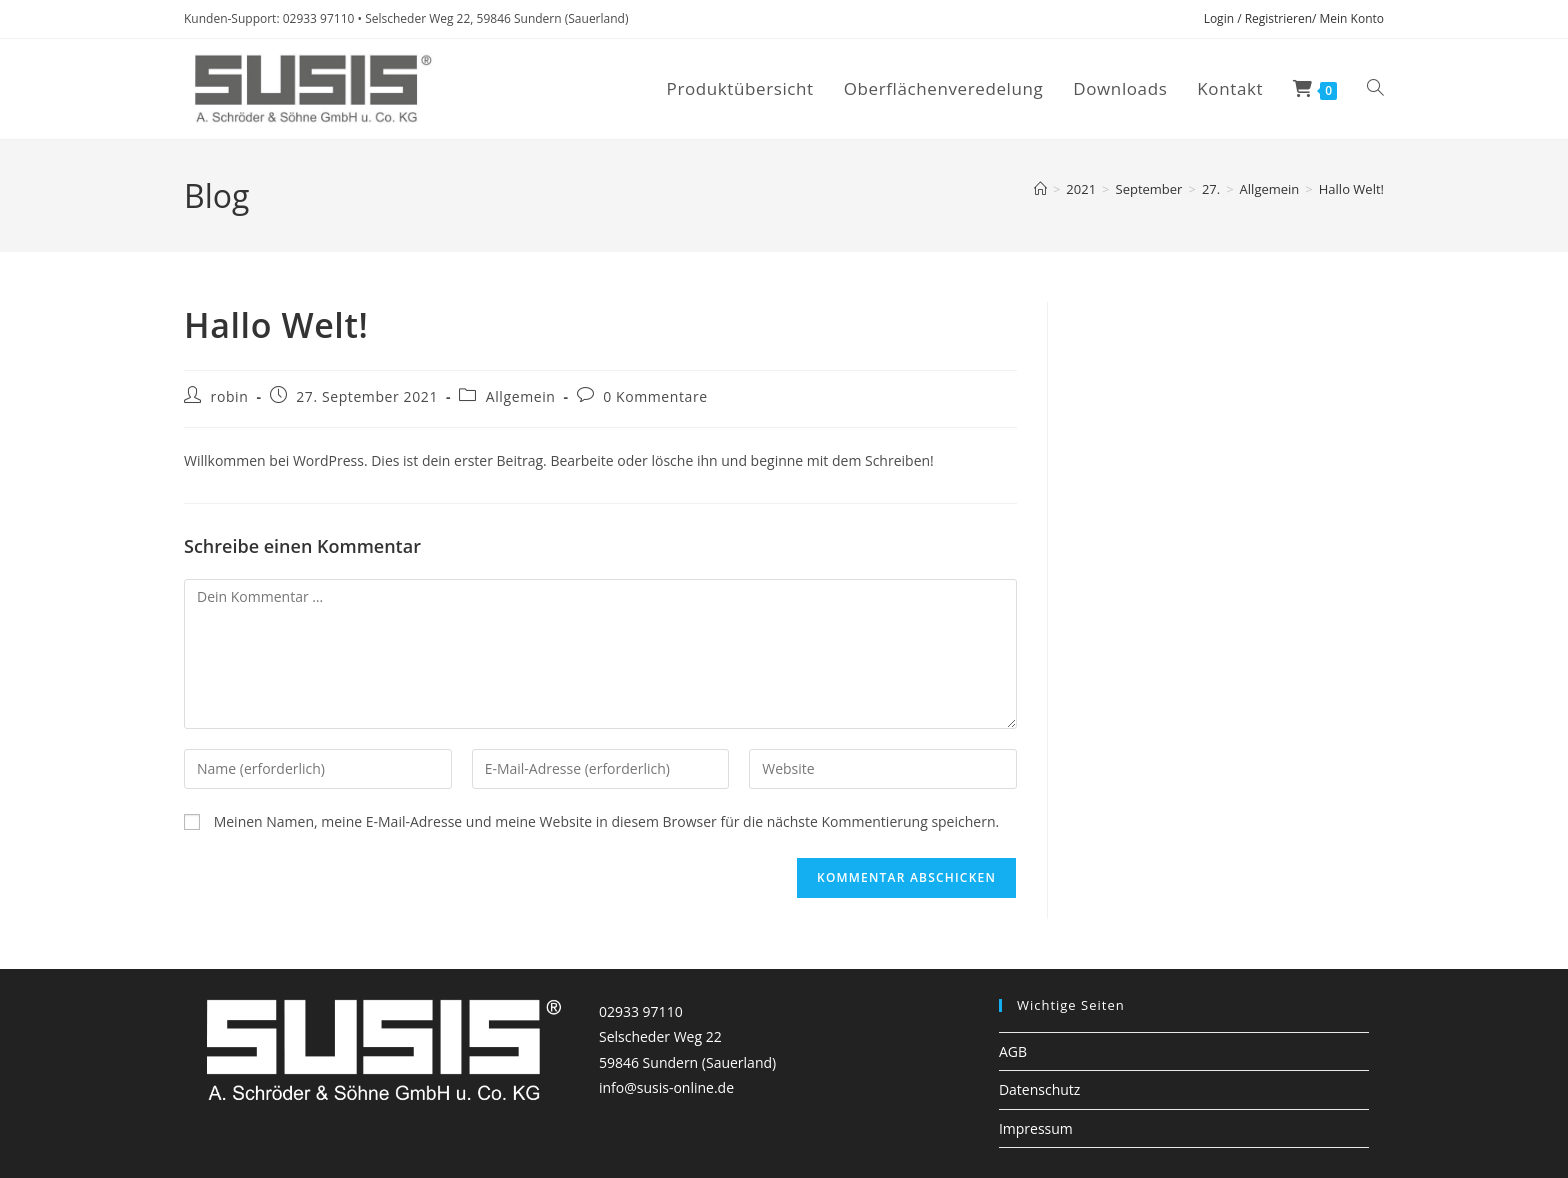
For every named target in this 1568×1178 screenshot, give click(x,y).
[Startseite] (1040, 189)
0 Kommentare (655, 396)
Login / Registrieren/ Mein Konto (1294, 18)
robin (230, 396)
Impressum (1036, 1128)
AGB (1013, 1051)
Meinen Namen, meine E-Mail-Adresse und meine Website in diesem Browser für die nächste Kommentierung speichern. (607, 821)
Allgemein (521, 396)
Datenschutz (1039, 1089)
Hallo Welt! (1351, 189)
